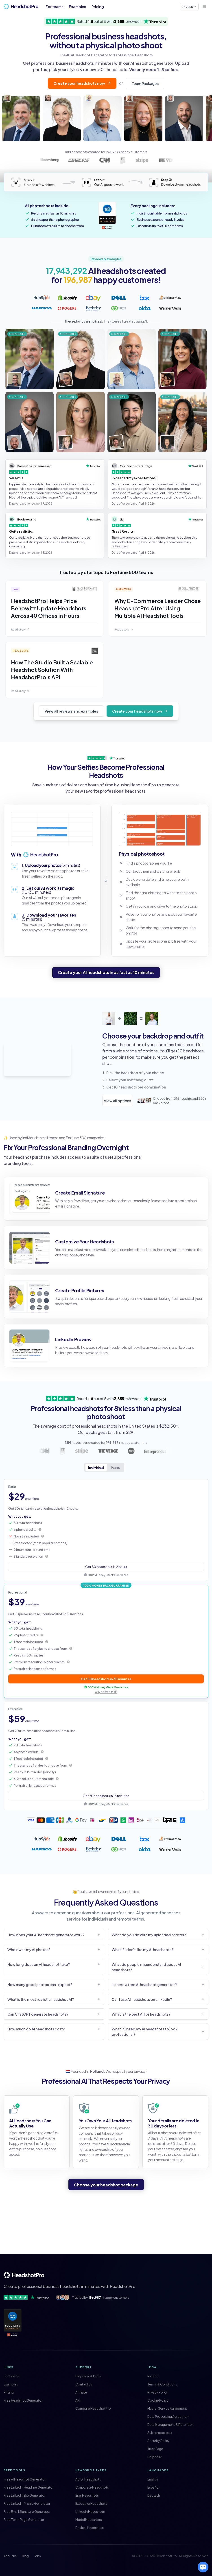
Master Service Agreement (167, 2408)
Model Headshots (88, 2519)
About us (10, 2556)
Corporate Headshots (92, 2487)
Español (153, 2487)
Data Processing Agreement (168, 2416)
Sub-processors (159, 2432)
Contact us (83, 2384)
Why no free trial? (106, 1691)
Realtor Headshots (89, 2527)
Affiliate (81, 2392)
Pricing (98, 6)
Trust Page (155, 2448)
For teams (54, 6)
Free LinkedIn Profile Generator (27, 2503)
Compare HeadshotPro (93, 2408)
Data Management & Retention (170, 2424)
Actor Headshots (88, 2479)
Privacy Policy (157, 2392)
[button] (82, 83)
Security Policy (158, 2440)
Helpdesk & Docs (88, 2376)
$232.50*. (169, 1425)
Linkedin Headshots (90, 2511)
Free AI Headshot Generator (25, 2479)
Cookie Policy (157, 2400)
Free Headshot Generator (23, 2400)
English (152, 2479)
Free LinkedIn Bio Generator (25, 2495)
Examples (77, 6)
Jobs (37, 2556)
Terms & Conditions (162, 2384)
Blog (25, 2556)
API (77, 2400)
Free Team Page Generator (24, 2519)
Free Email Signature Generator (27, 2511)
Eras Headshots (87, 2495)
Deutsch (153, 2495)
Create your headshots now (140, 711)
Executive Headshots (91, 2503)
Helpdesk (154, 2457)
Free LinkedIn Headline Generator (29, 2487)
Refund (152, 2376)
